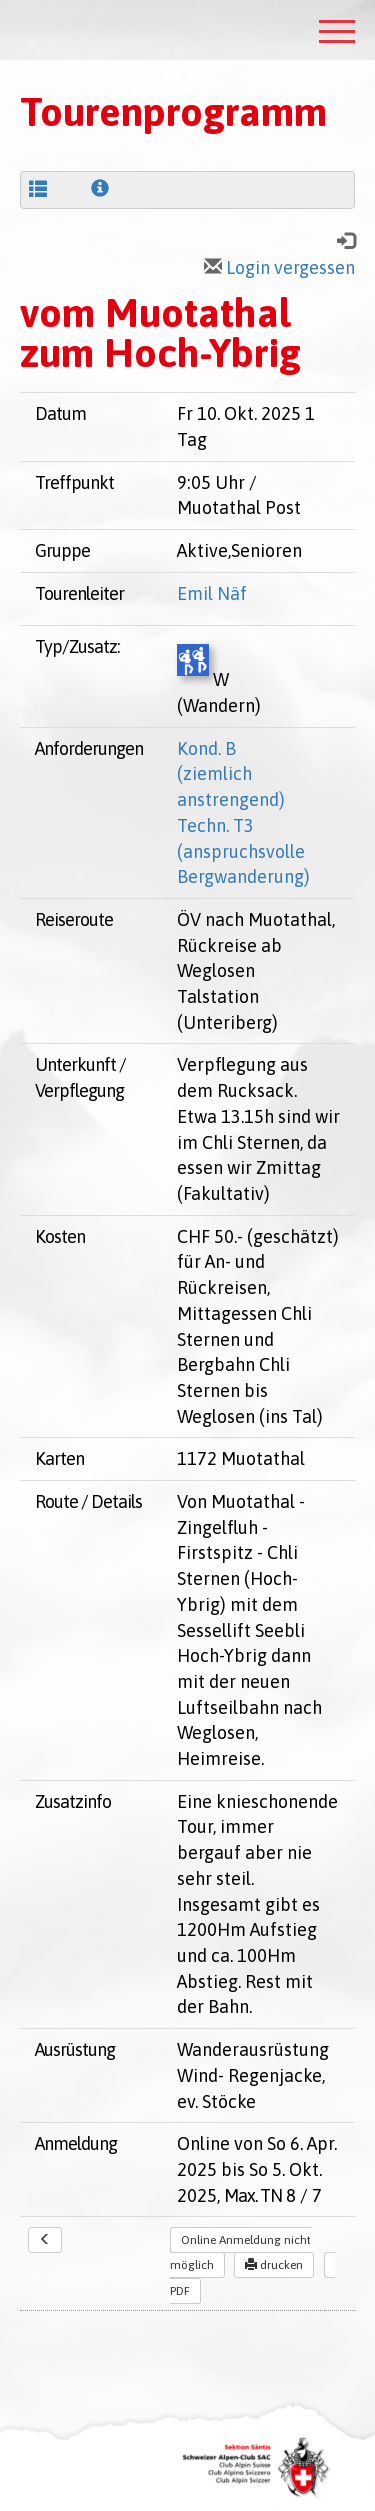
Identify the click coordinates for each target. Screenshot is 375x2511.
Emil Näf (212, 593)
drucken (274, 2265)
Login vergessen (279, 267)
